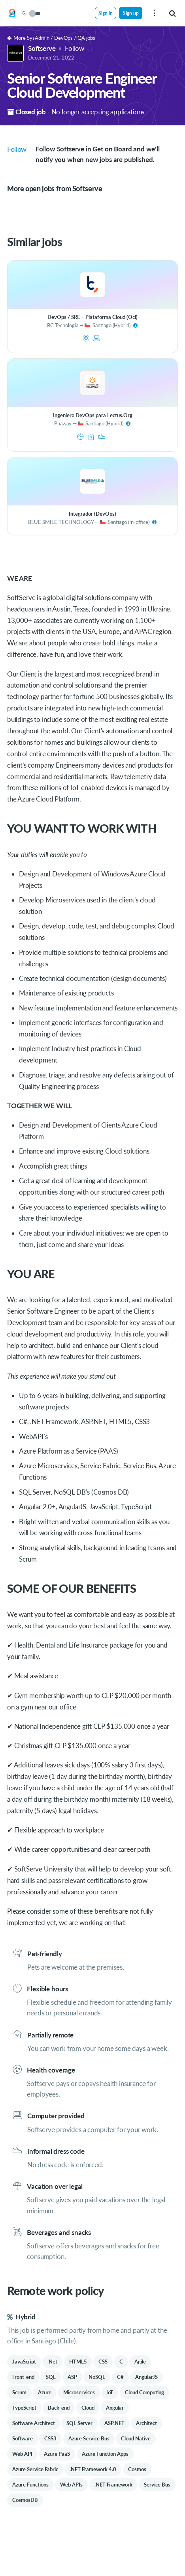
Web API (22, 2454)
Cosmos (137, 2469)
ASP (72, 2377)
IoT (109, 2392)
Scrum (19, 2392)
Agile (140, 2361)
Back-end (59, 2408)
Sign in (105, 13)
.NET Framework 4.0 (93, 2469)
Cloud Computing (144, 2392)
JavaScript (24, 2361)
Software (22, 2438)
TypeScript (24, 2408)
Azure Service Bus (88, 2438)
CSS (103, 2361)
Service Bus (157, 2484)
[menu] (154, 13)
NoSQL (97, 2377)
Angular (115, 2408)
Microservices (79, 2392)
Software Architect (33, 2423)
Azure (44, 2392)
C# (120, 2377)
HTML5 (78, 2361)
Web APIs (71, 2484)
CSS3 (50, 2438)
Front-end (23, 2377)
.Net (52, 2361)
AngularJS (146, 2377)
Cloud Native (136, 2438)
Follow (74, 48)
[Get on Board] (12, 13)
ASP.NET (114, 2423)
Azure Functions (30, 2484)
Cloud (87, 2408)
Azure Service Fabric (35, 2469)
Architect (146, 2423)
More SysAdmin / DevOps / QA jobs (51, 38)
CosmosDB (25, 2500)
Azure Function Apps (105, 2454)
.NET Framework (113, 2484)
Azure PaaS (57, 2454)
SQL (51, 2377)
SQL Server (79, 2423)
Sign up (131, 13)
